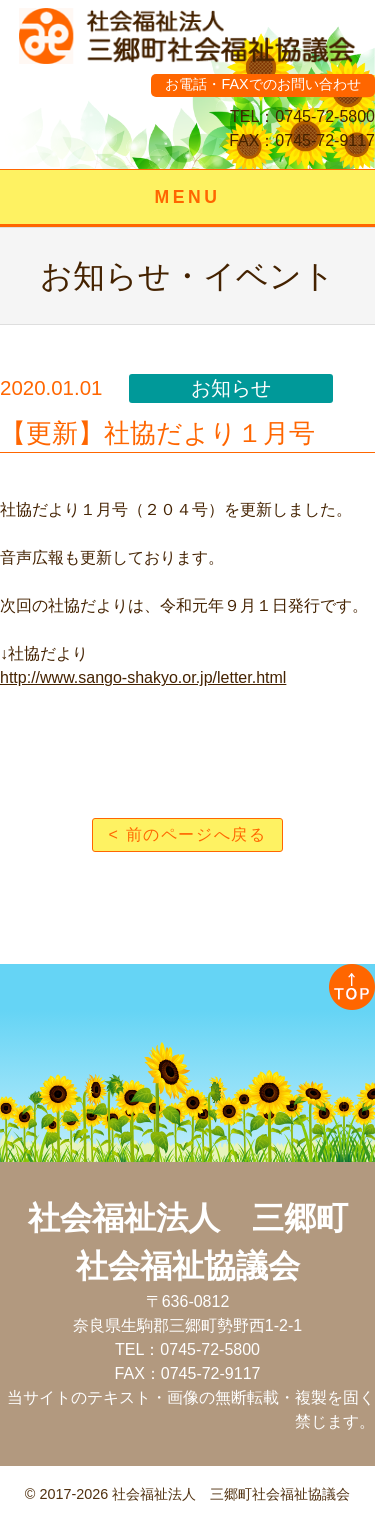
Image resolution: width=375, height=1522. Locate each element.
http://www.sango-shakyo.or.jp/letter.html (143, 677)
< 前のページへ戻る (188, 834)
